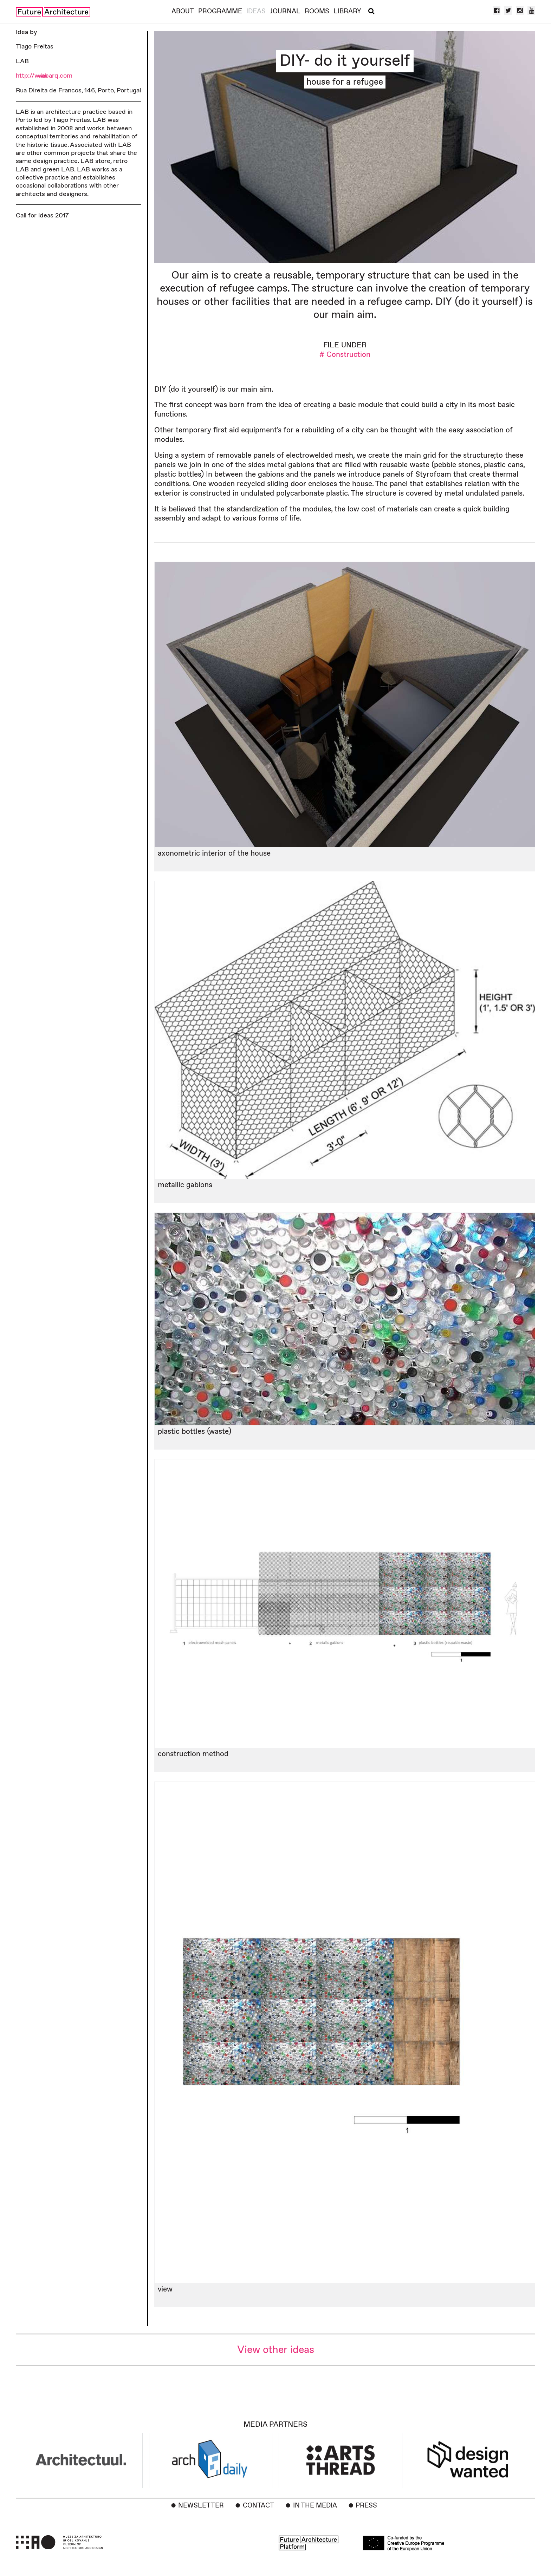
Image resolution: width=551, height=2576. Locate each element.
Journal (285, 11)
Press (366, 2506)
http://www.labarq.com (44, 75)
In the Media (315, 2506)
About (182, 11)
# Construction (344, 354)
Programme (220, 11)
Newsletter (201, 2506)
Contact (258, 2506)
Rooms (317, 11)
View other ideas (275, 2350)
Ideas (256, 11)
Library (347, 11)
